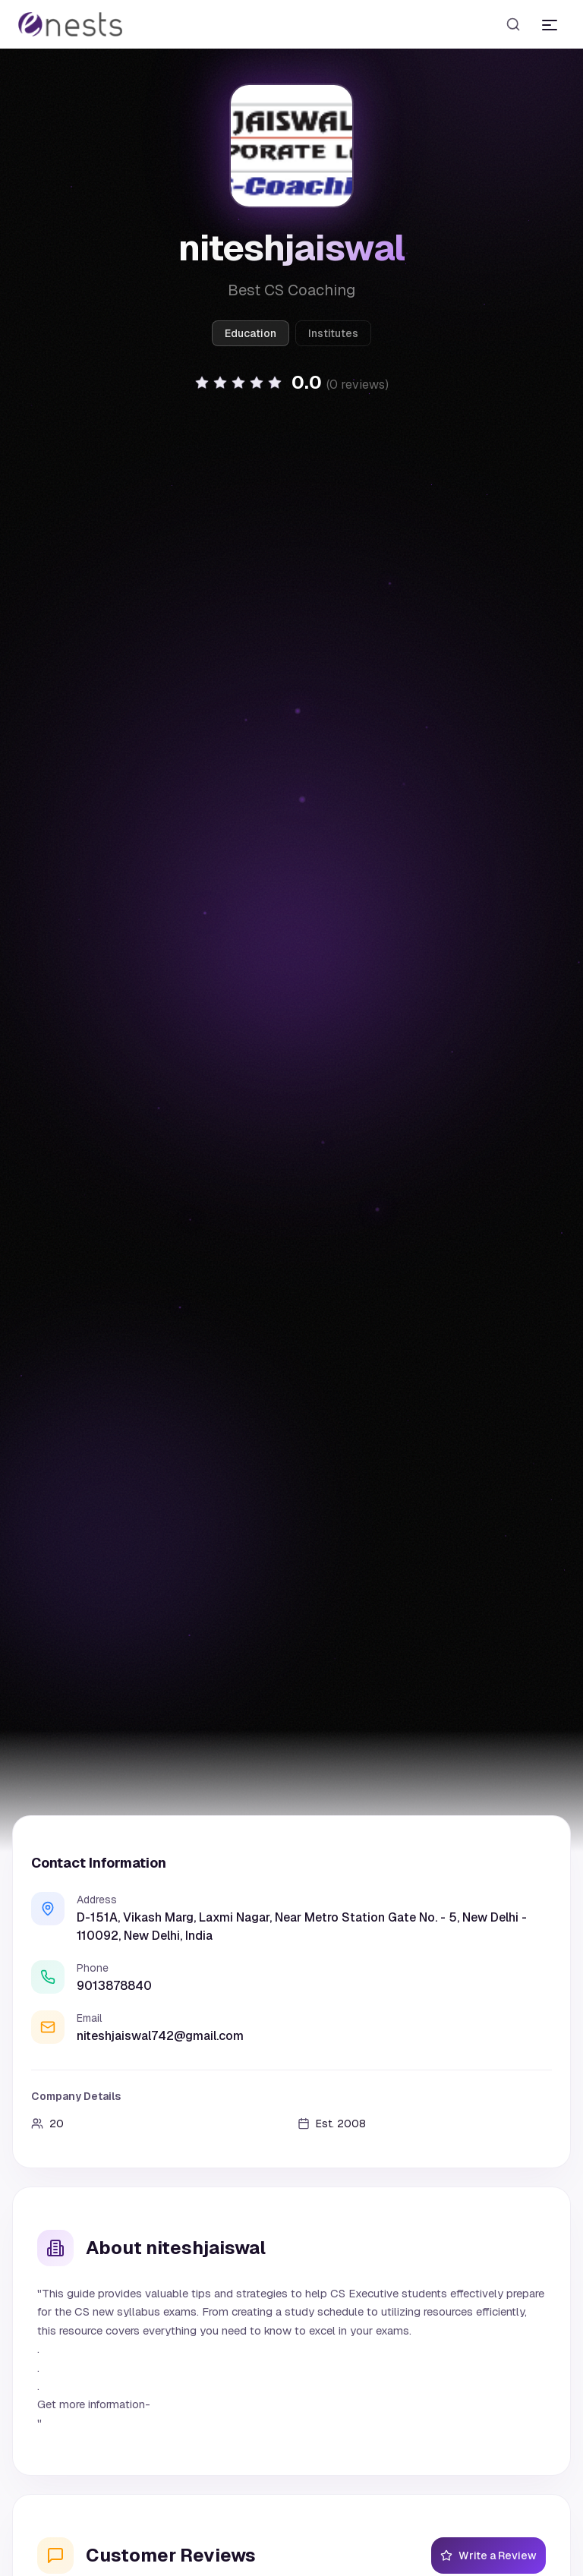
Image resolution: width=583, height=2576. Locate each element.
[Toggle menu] (549, 24)
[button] (291, 382)
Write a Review (488, 2555)
